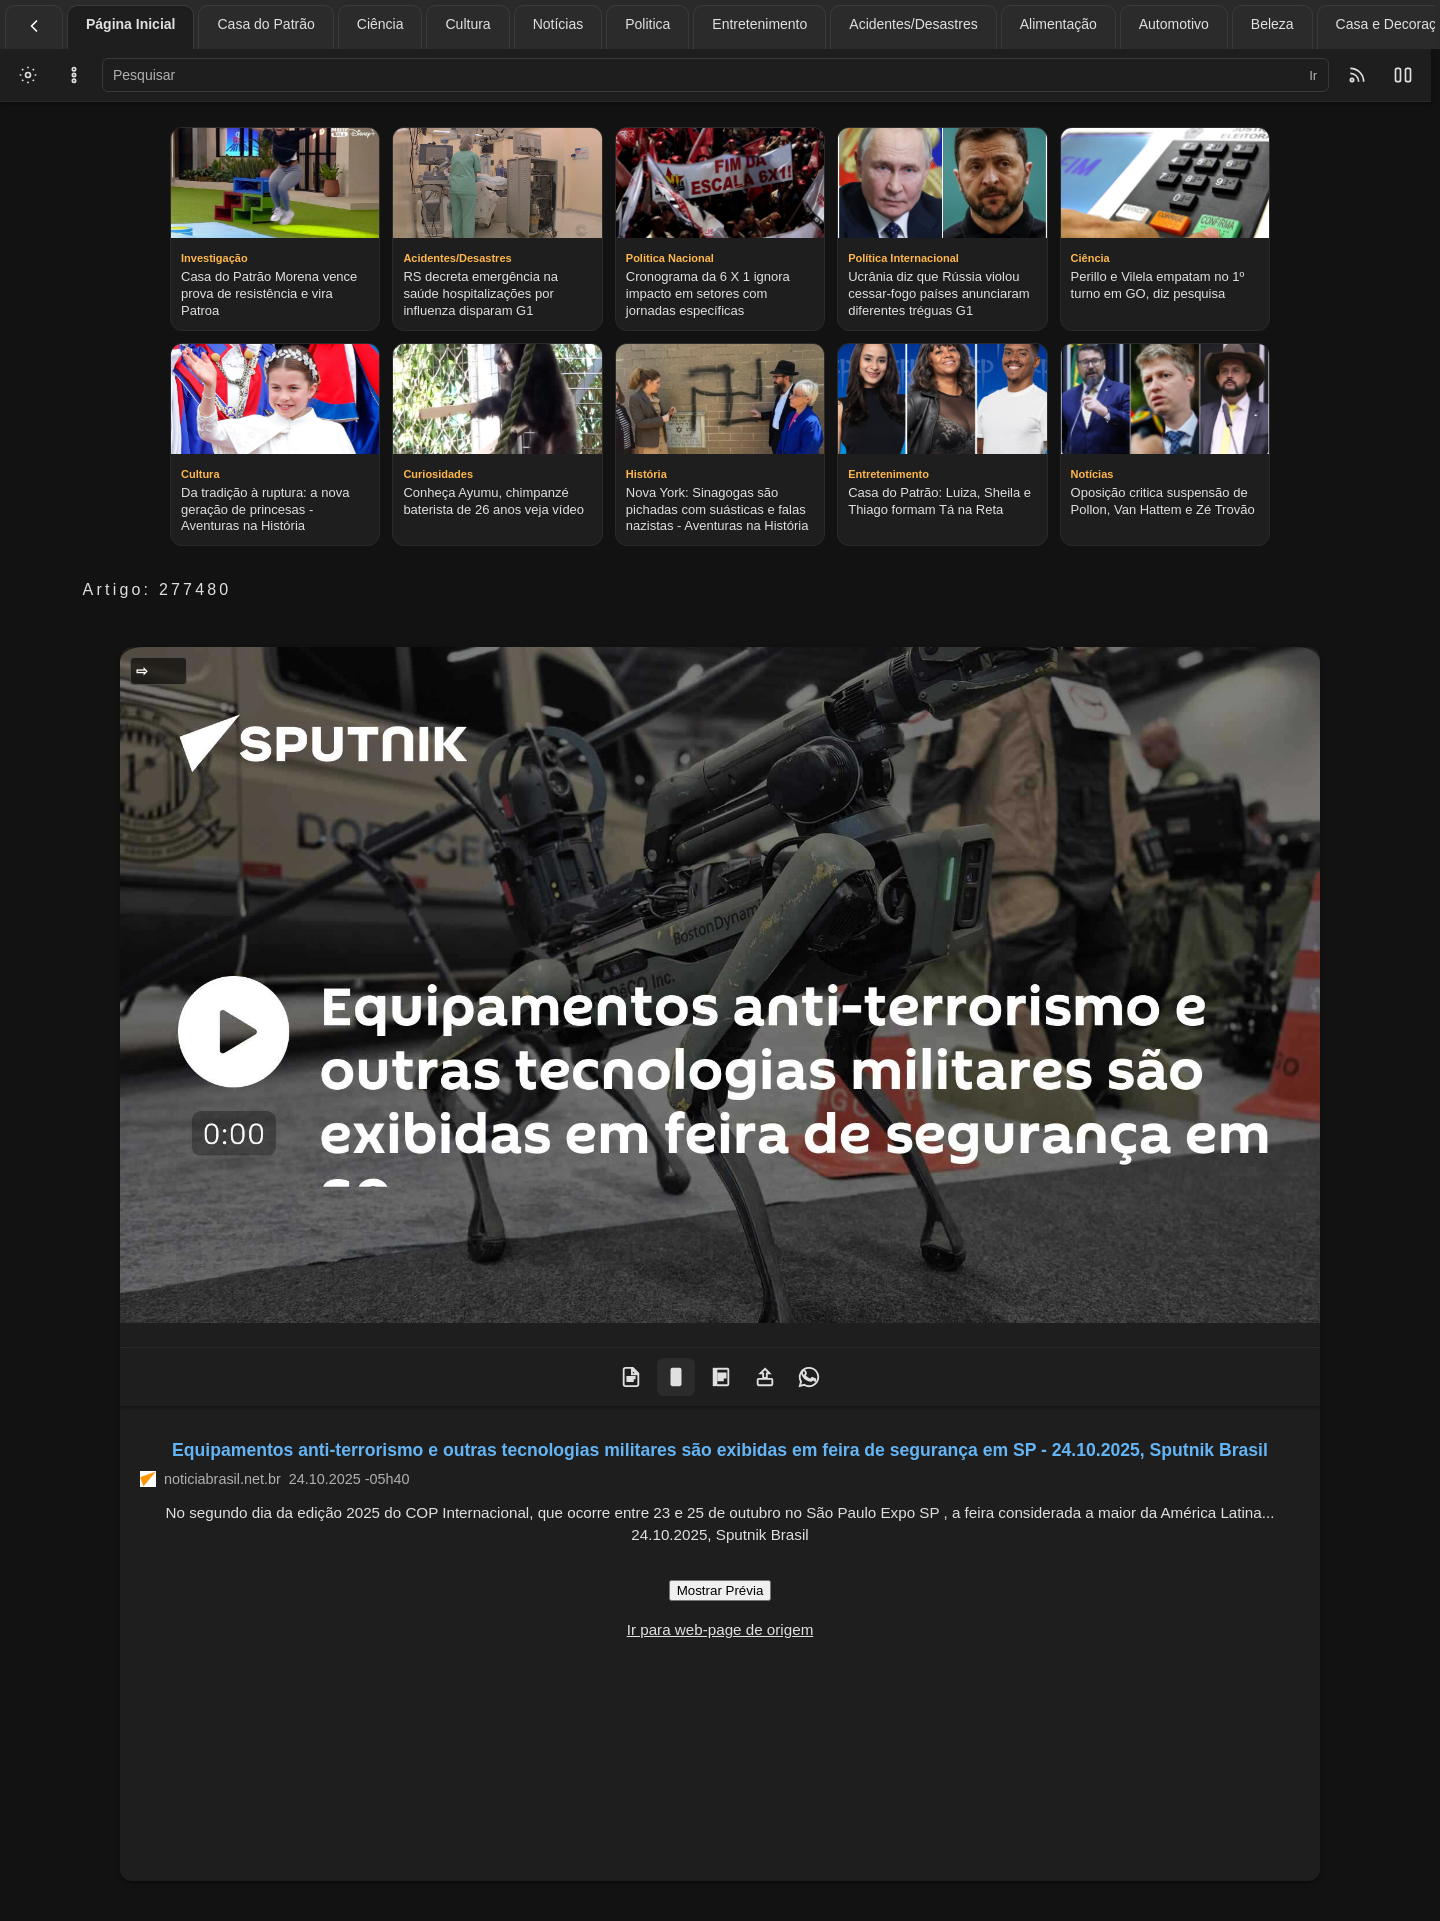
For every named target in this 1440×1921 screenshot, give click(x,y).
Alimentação (1058, 24)
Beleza (1272, 24)
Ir (1313, 75)
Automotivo (1174, 24)
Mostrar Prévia (720, 1590)
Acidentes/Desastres (913, 24)
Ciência (380, 24)
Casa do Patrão (265, 24)
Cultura (467, 24)
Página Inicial (130, 24)
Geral (164, 671)
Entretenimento (759, 24)
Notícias (558, 24)
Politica (647, 24)
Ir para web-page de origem (720, 1629)
